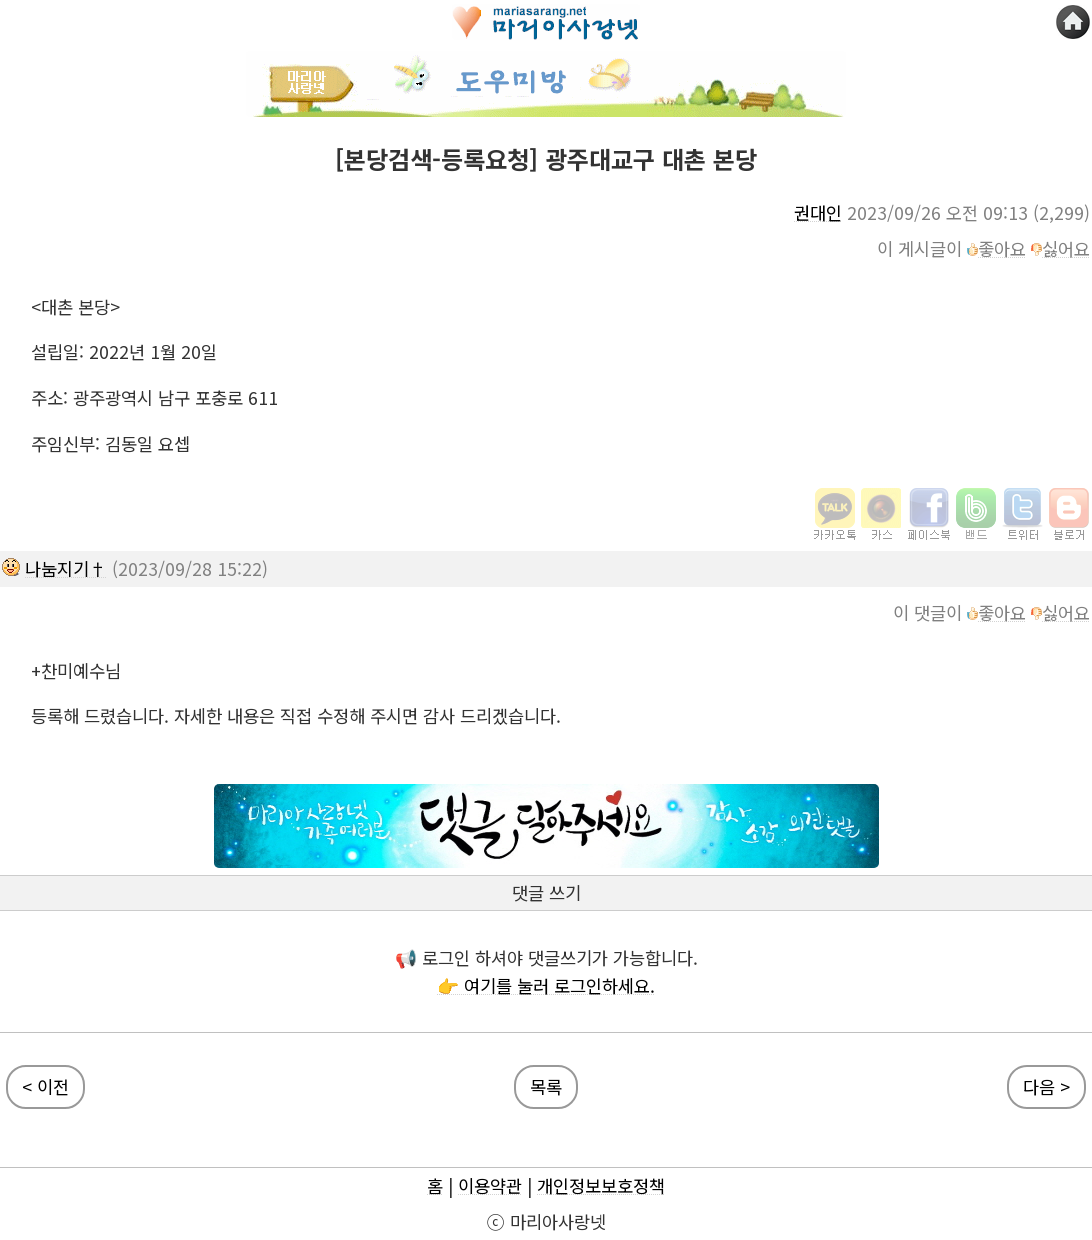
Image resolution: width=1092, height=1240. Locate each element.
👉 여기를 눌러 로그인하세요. (546, 985)
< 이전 (45, 1086)
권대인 (818, 212)
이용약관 (490, 1185)
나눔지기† (66, 568)
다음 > (1046, 1086)
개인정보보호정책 (601, 1185)
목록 (546, 1086)
